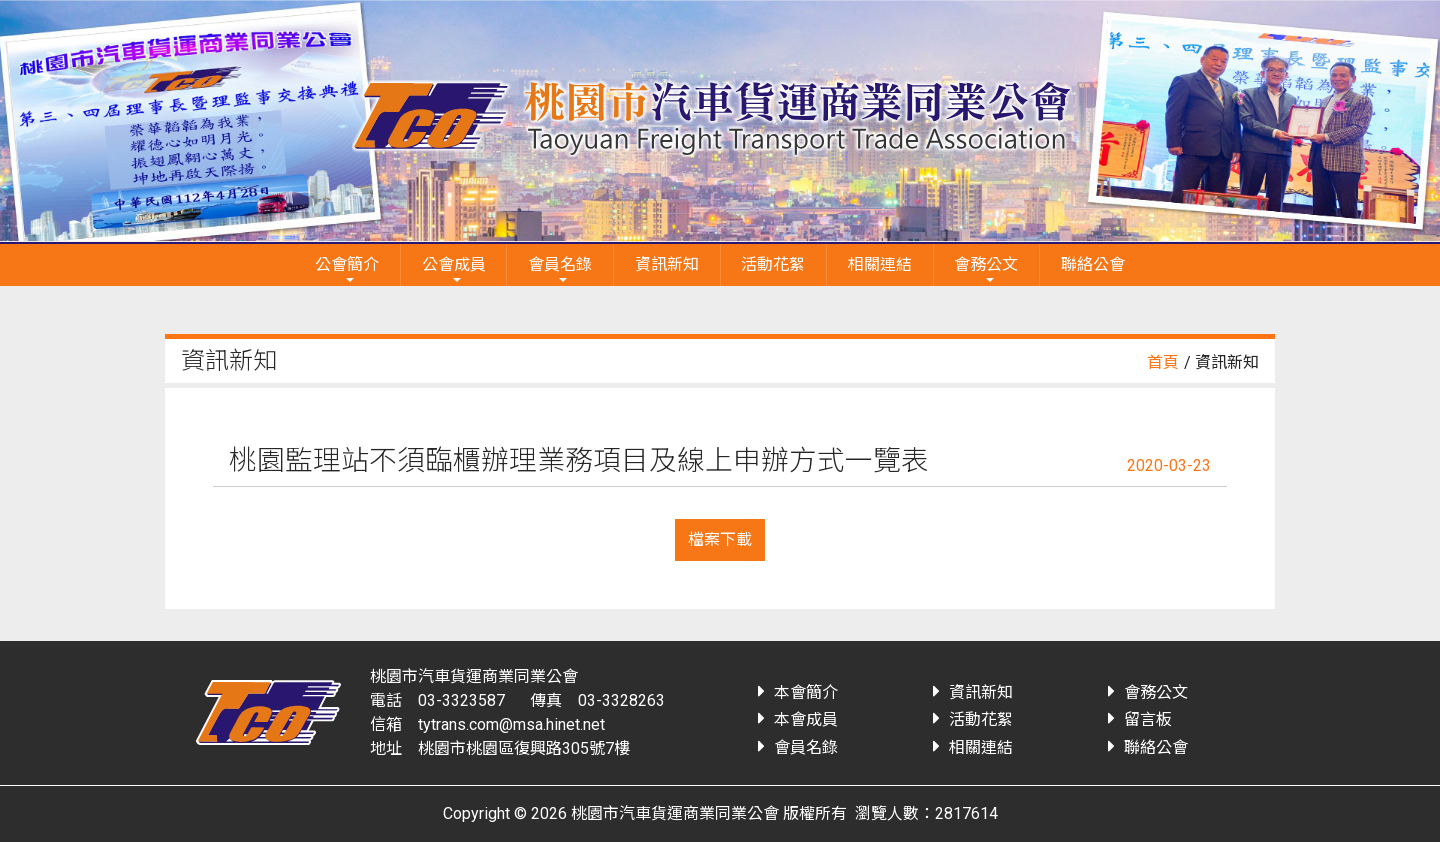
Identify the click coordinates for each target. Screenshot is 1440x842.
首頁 (1163, 362)
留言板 (1148, 719)
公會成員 (454, 264)
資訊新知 (667, 264)
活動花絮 (773, 264)
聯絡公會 (1093, 264)
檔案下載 (720, 539)
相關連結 (880, 264)
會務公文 (986, 264)
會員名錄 (560, 264)
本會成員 (806, 719)
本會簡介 (806, 692)
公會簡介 (347, 264)
